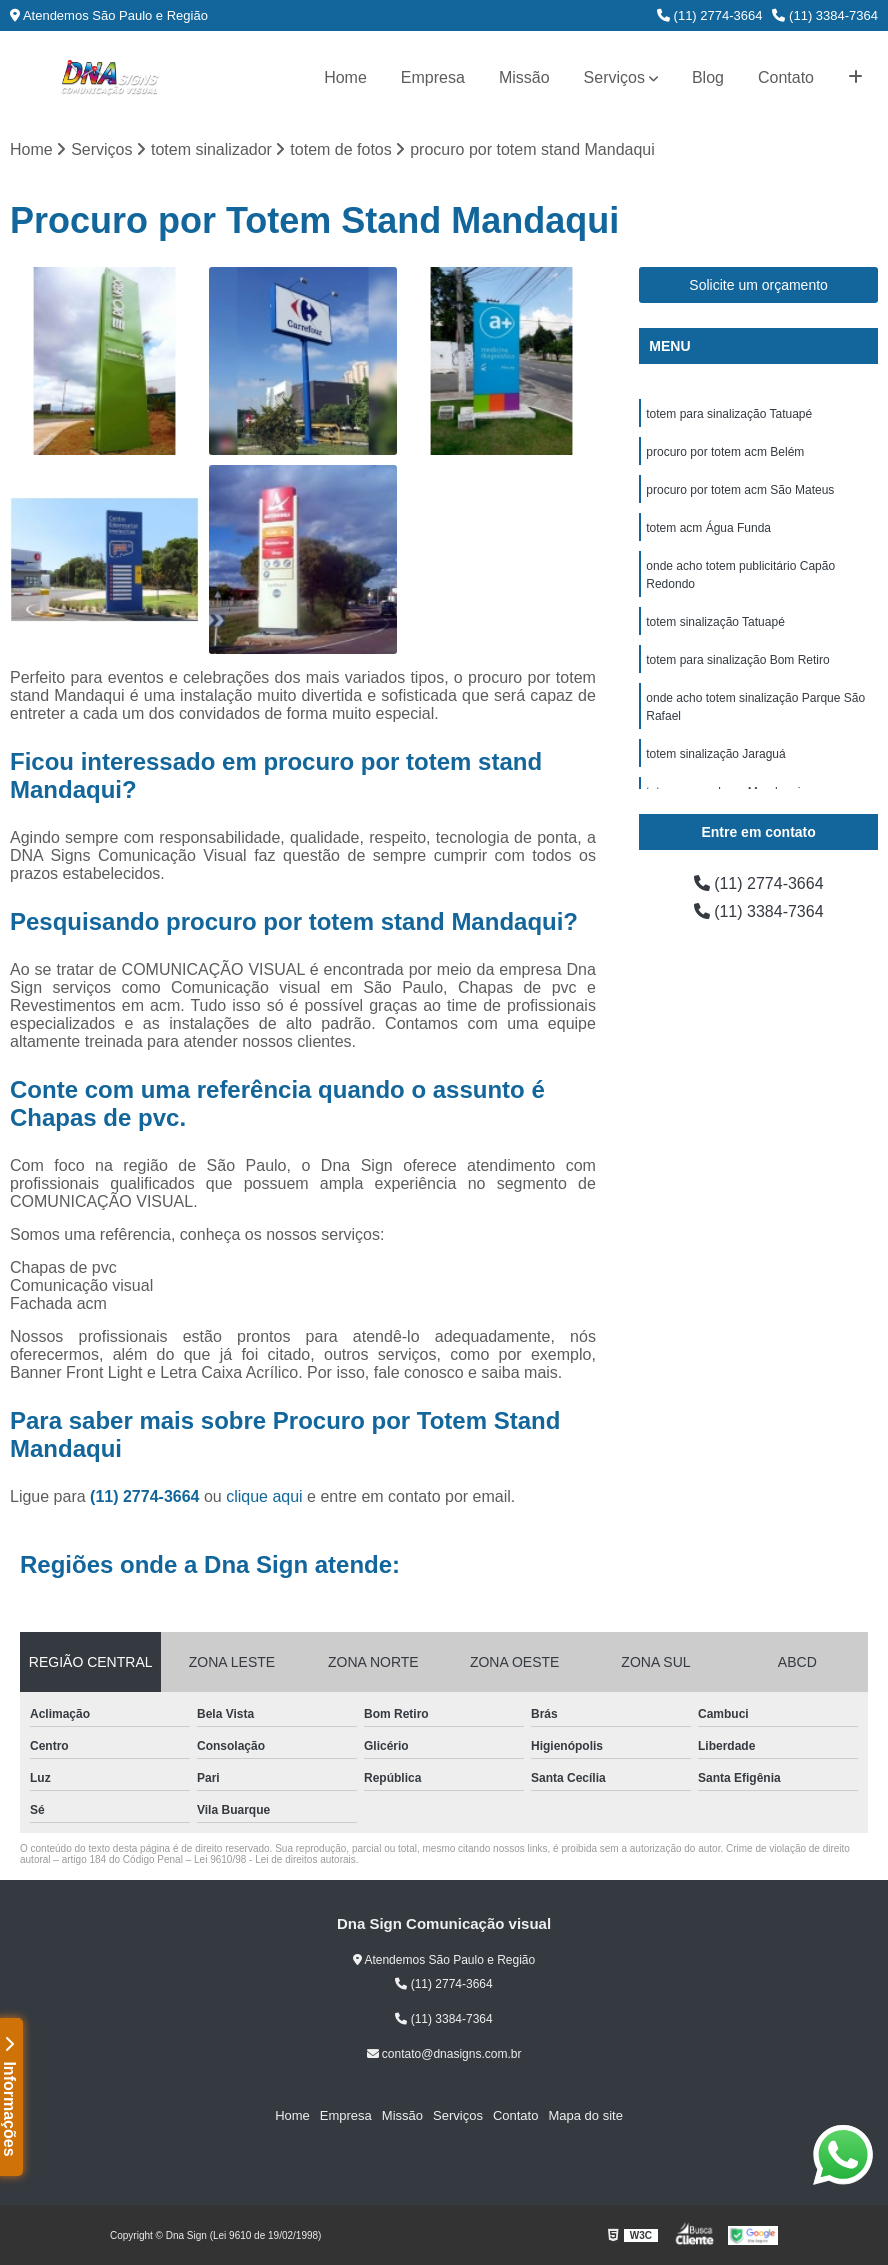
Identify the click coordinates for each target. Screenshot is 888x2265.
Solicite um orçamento (758, 285)
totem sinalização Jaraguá (715, 754)
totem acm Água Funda (708, 528)
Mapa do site (585, 2115)
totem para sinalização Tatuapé (729, 414)
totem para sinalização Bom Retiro (737, 660)
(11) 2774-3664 (710, 15)
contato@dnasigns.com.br (444, 2054)
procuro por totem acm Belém (725, 452)
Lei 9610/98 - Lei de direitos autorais (275, 1859)
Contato (786, 77)
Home (345, 77)
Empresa (433, 77)
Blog (708, 77)
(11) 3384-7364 (825, 15)
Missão (524, 77)
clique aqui (264, 1496)
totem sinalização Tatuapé (715, 622)
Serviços (614, 77)
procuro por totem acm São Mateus (740, 490)
